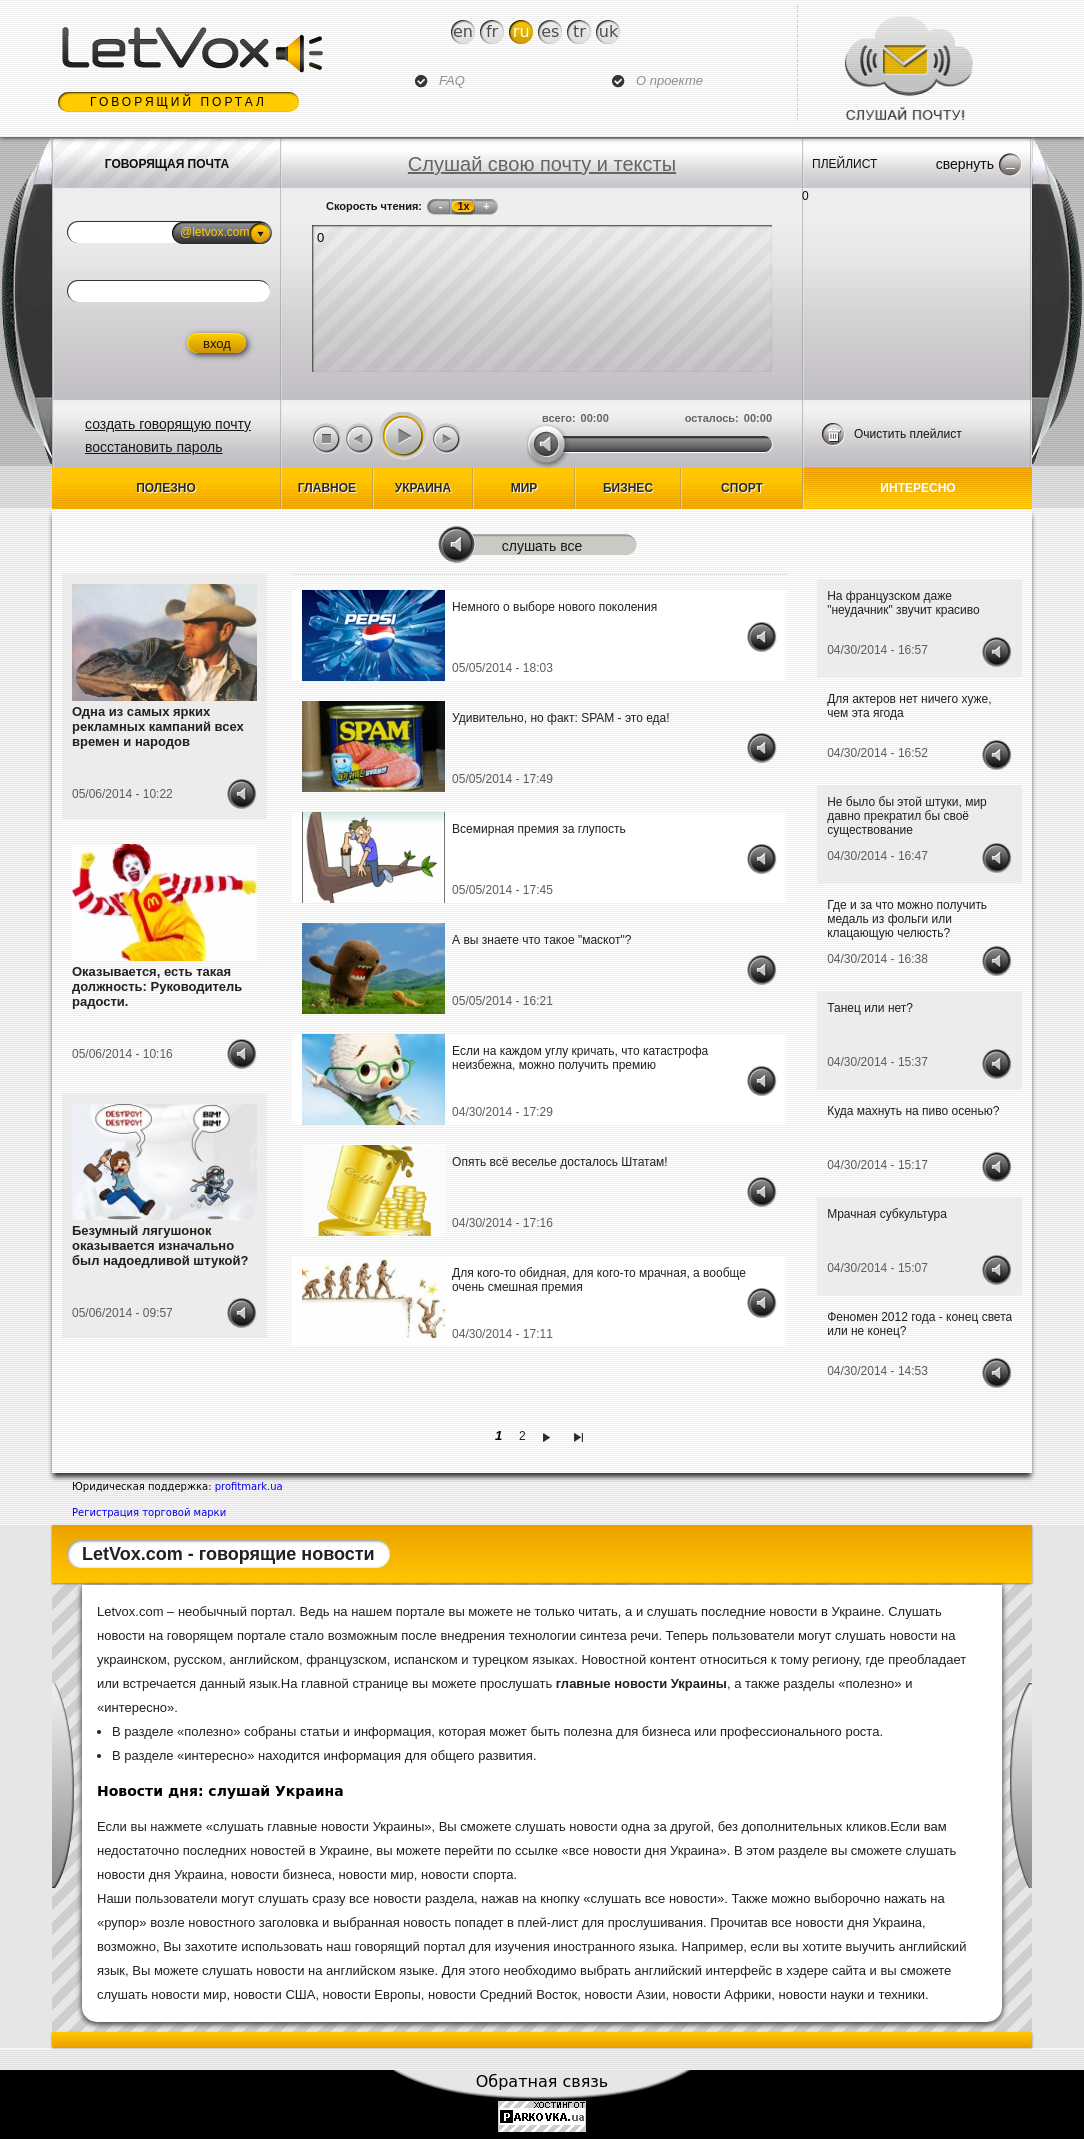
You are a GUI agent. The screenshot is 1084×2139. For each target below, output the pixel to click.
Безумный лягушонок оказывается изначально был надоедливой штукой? (160, 1245)
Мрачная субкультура (887, 1214)
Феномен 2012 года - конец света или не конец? (919, 1324)
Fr (492, 31)
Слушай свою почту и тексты (542, 164)
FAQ (452, 80)
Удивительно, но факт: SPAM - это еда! (561, 718)
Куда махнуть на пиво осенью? (913, 1111)
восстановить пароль (154, 447)
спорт (742, 488)
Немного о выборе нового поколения (554, 607)
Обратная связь (542, 2081)
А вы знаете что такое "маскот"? (541, 940)
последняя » (581, 1436)
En (463, 31)
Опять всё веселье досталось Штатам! (560, 1162)
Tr (579, 31)
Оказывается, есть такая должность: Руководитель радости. (157, 986)
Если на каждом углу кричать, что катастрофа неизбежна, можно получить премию (580, 1058)
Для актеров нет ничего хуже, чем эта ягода (909, 706)
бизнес (628, 488)
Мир (524, 488)
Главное (327, 488)
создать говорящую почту (168, 424)
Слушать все (542, 546)
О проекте (669, 80)
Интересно (917, 488)
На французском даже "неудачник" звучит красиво (903, 603)
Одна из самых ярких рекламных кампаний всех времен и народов (158, 726)
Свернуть (965, 164)
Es (550, 31)
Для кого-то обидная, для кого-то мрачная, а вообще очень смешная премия (599, 1280)
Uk (608, 31)
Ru (521, 31)
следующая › (549, 1436)
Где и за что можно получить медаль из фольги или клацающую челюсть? (907, 919)
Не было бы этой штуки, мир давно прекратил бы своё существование (907, 816)
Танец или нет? (870, 1008)
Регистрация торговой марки (149, 1512)
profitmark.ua (249, 1486)
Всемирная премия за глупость (539, 829)
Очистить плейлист (908, 434)
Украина (423, 488)
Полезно (166, 488)
